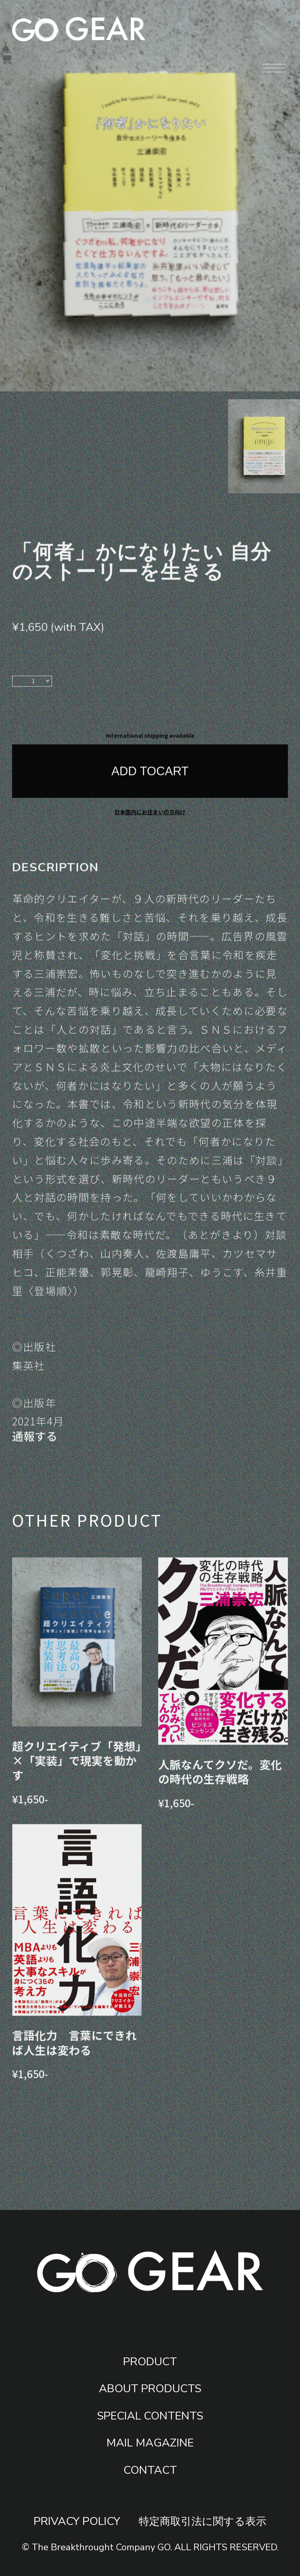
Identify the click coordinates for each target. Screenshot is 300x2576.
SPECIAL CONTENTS (150, 2415)
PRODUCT (150, 2361)
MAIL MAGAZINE (150, 2442)
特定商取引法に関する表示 (202, 2521)
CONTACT (150, 2470)
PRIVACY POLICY (77, 2521)
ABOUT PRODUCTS (150, 2388)
